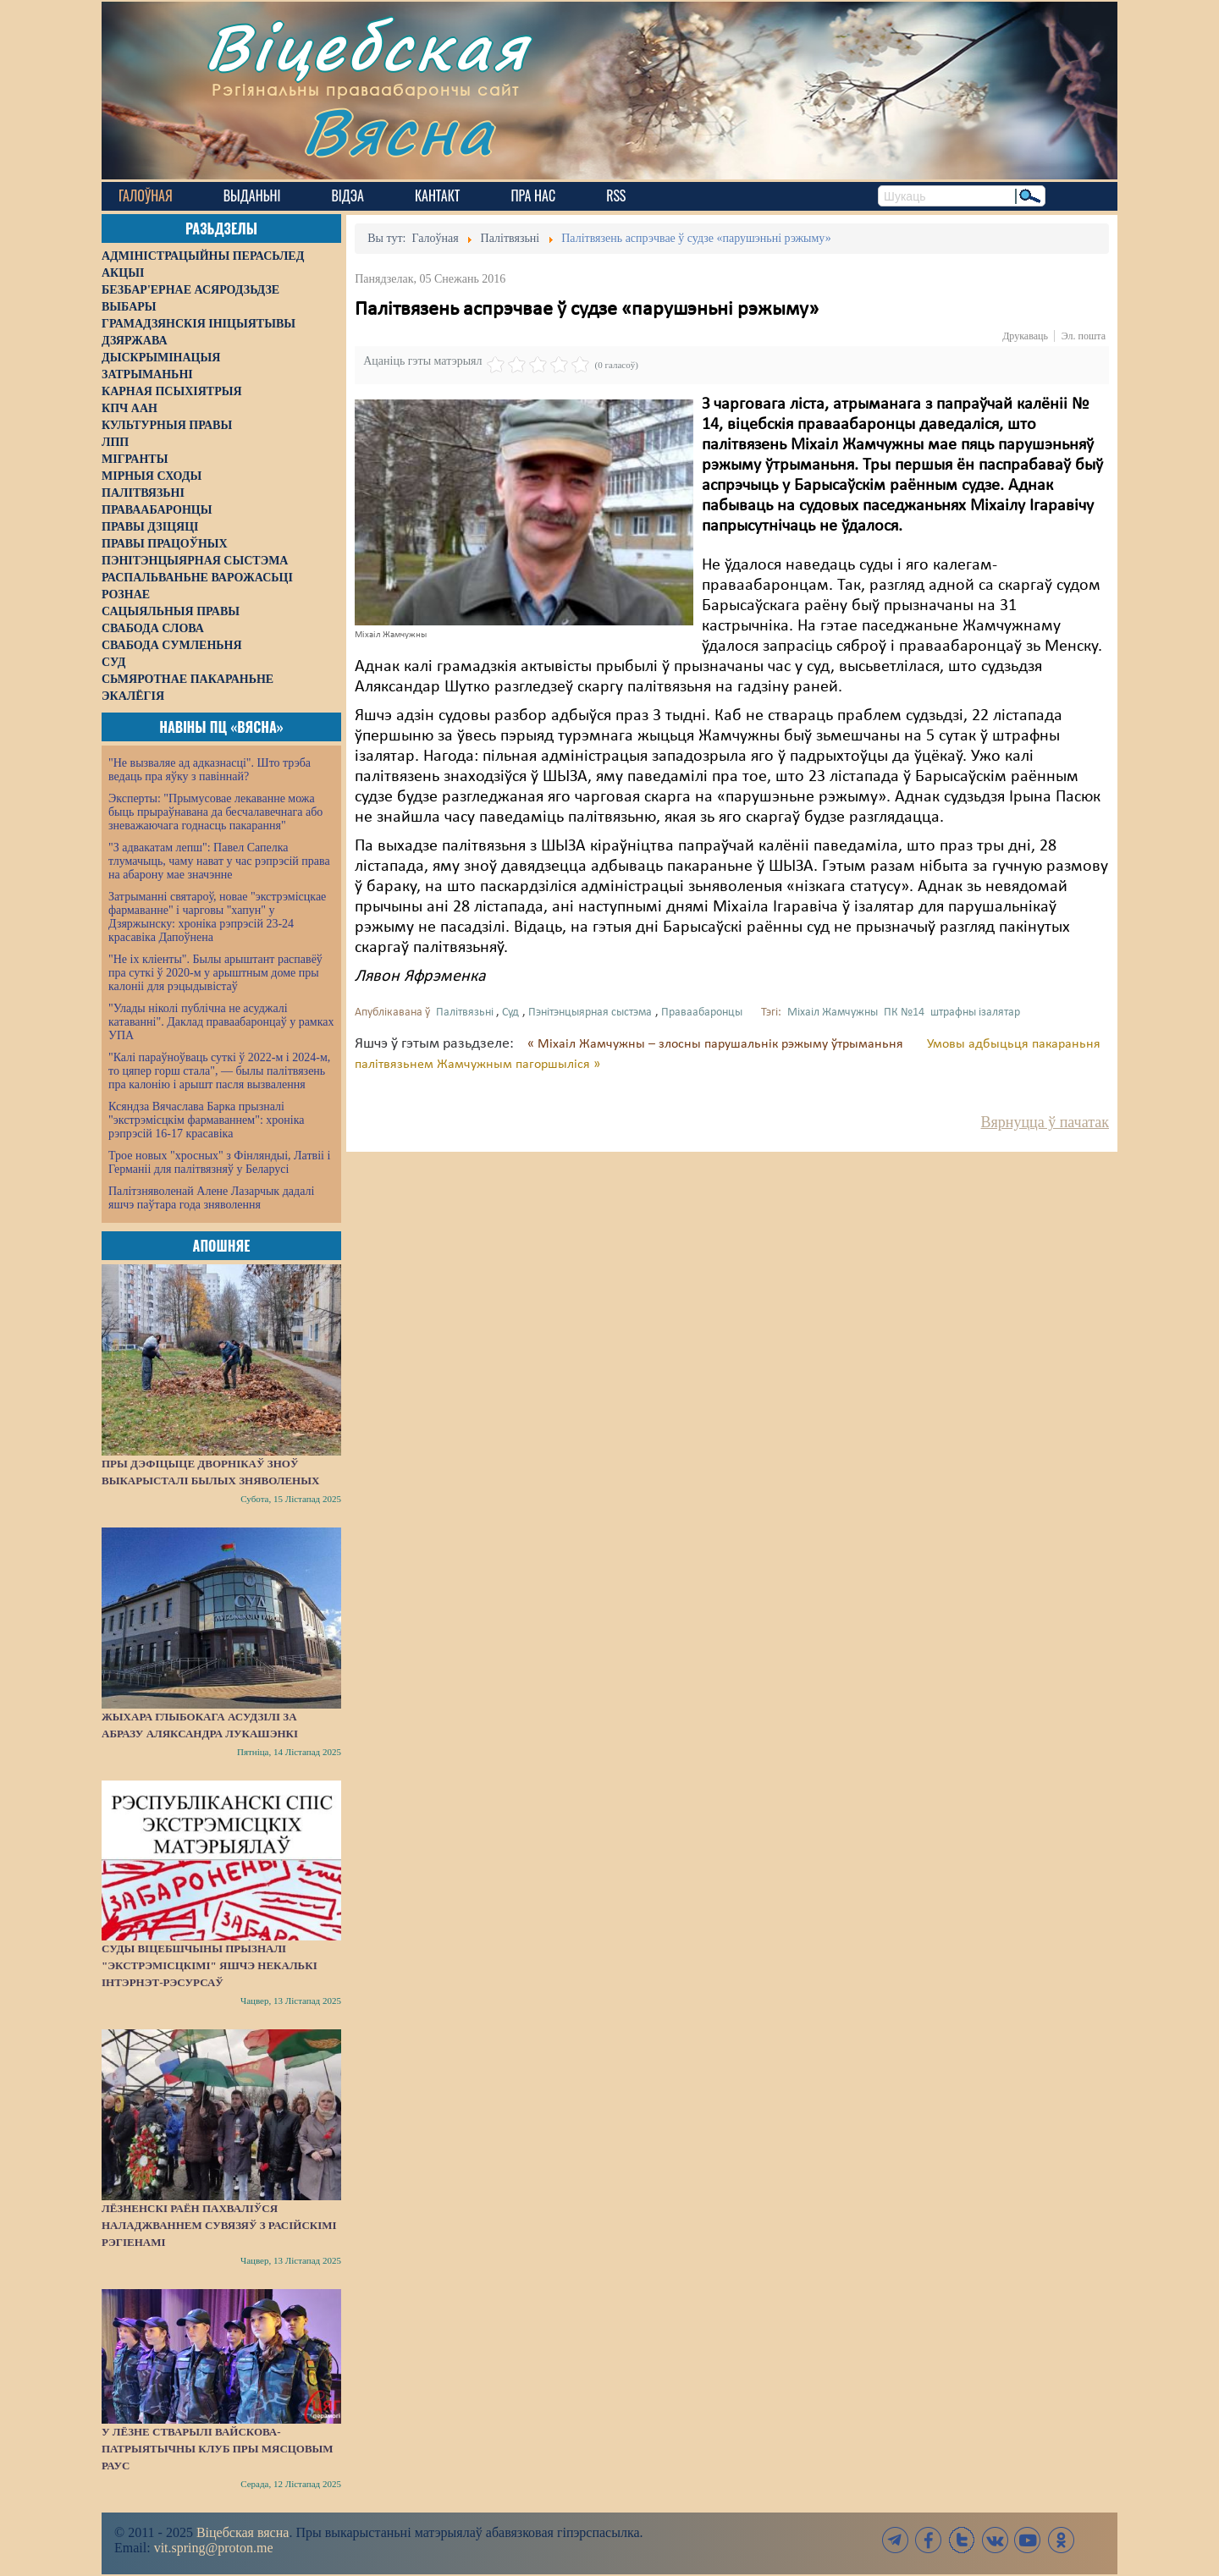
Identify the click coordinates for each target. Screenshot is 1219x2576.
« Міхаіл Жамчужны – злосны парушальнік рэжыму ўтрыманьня (717, 1044)
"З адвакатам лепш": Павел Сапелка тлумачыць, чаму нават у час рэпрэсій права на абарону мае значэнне (219, 861)
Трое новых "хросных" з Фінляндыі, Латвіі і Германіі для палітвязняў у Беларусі (219, 1162)
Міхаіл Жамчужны (832, 1012)
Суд (510, 1012)
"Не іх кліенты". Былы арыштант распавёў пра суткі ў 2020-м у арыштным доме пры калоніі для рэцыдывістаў (215, 973)
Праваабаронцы (701, 1012)
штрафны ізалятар (975, 1012)
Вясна (398, 131)
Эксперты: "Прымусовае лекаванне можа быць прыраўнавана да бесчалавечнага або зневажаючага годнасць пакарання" (215, 812)
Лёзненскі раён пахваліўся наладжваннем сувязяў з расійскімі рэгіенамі (219, 2225)
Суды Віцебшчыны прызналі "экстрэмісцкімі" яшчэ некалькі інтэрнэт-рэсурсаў (209, 1965)
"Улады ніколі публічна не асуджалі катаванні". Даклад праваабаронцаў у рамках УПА (221, 1022)
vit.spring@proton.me (213, 2547)
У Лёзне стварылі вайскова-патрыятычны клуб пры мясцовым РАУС (218, 2448)
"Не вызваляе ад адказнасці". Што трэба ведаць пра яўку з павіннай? (209, 770)
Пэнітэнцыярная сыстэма (590, 1012)
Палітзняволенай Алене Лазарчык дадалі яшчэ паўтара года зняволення (211, 1198)
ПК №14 (904, 1012)
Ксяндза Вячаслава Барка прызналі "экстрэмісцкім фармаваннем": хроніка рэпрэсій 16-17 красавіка (206, 1120)
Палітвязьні (465, 1012)
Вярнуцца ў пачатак (1045, 1122)
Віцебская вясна (242, 2532)
